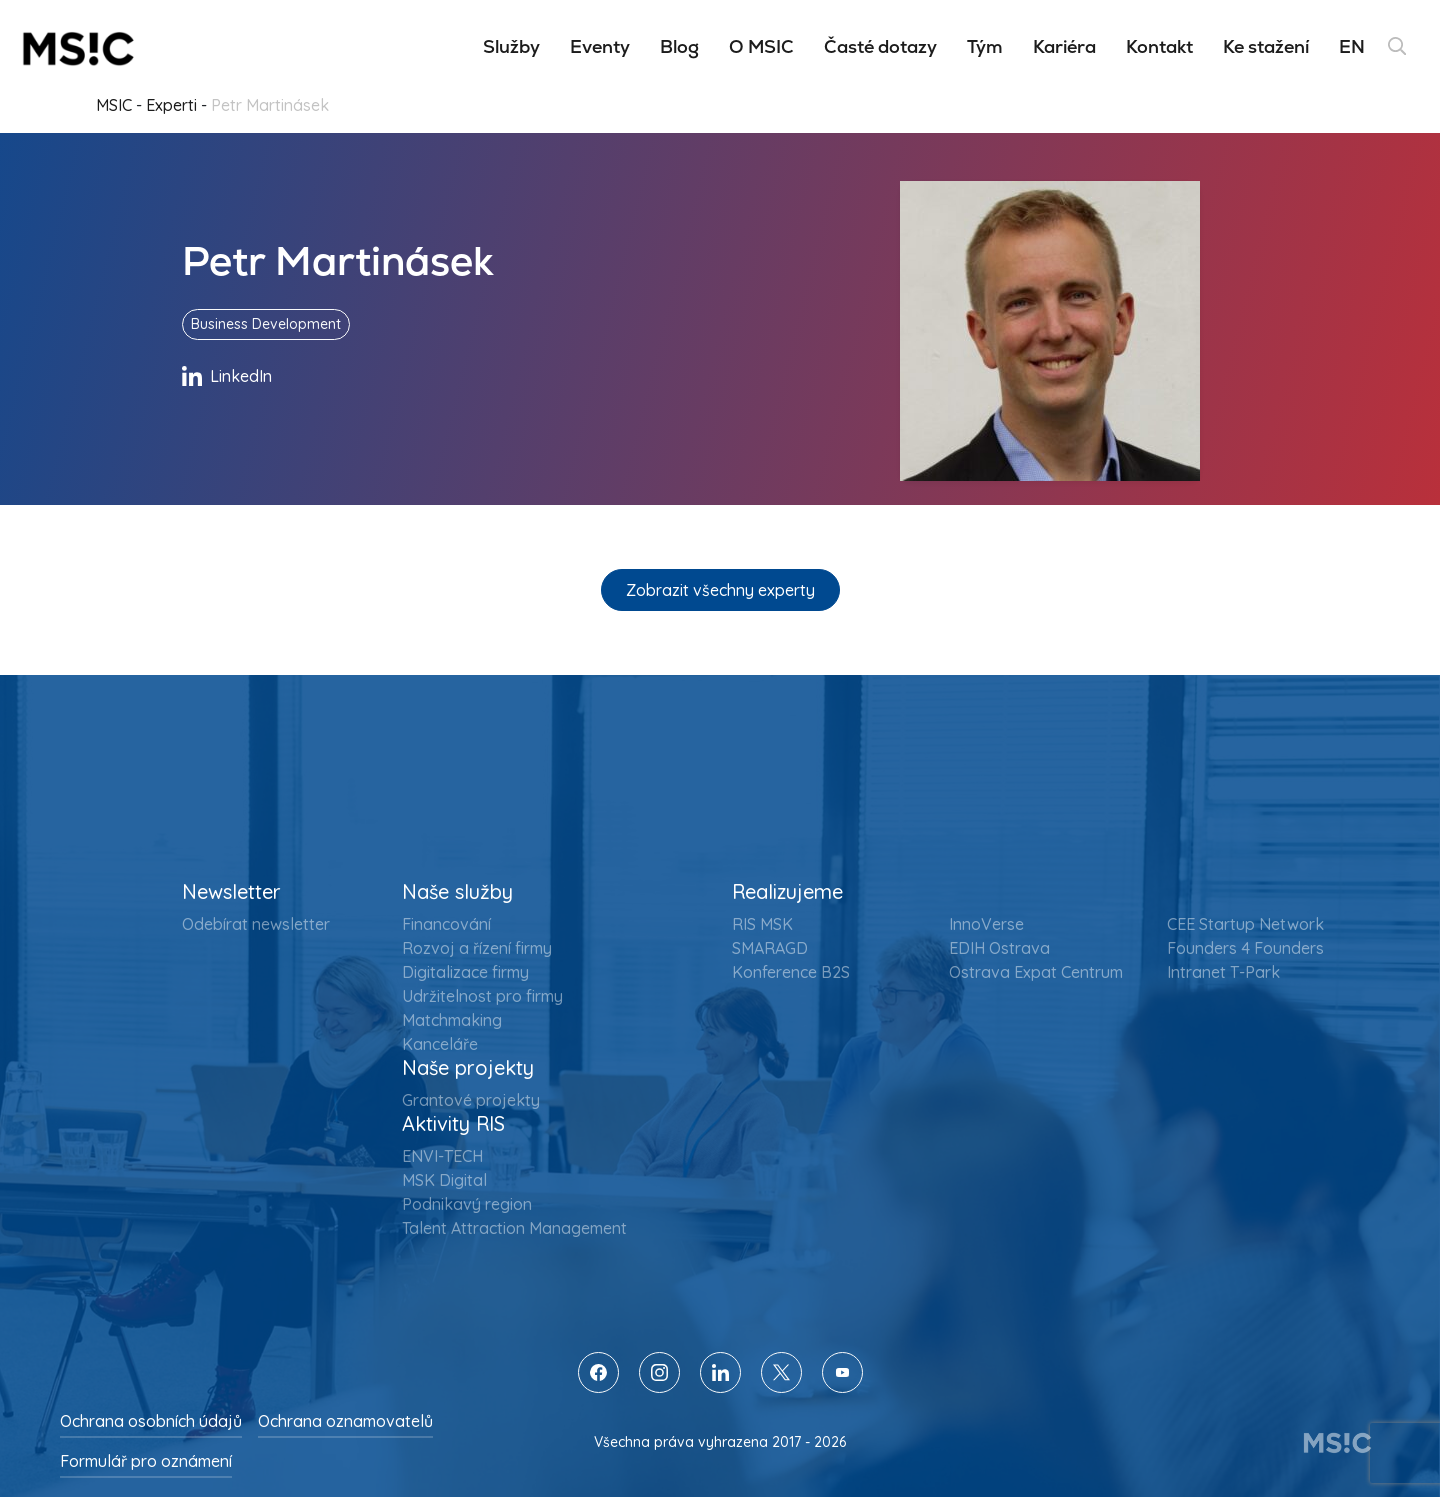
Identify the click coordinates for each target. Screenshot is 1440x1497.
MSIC (114, 105)
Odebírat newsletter (256, 924)
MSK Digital (444, 1180)
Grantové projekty (471, 1100)
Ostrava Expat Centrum (1036, 972)
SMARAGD (770, 948)
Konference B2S (791, 972)
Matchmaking (452, 1020)
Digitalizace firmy (465, 972)
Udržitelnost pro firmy (482, 996)
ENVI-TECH (442, 1156)
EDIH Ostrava (999, 948)
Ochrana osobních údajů (151, 1421)
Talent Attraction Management (514, 1228)
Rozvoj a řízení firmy (477, 948)
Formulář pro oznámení (146, 1461)
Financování (446, 924)
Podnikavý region (467, 1204)
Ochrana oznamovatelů (345, 1421)
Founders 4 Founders (1245, 948)
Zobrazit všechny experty (720, 590)
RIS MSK (762, 924)
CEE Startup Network (1245, 924)
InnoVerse (986, 924)
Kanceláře (440, 1044)
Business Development (266, 324)
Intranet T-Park (1223, 972)
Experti (171, 105)
